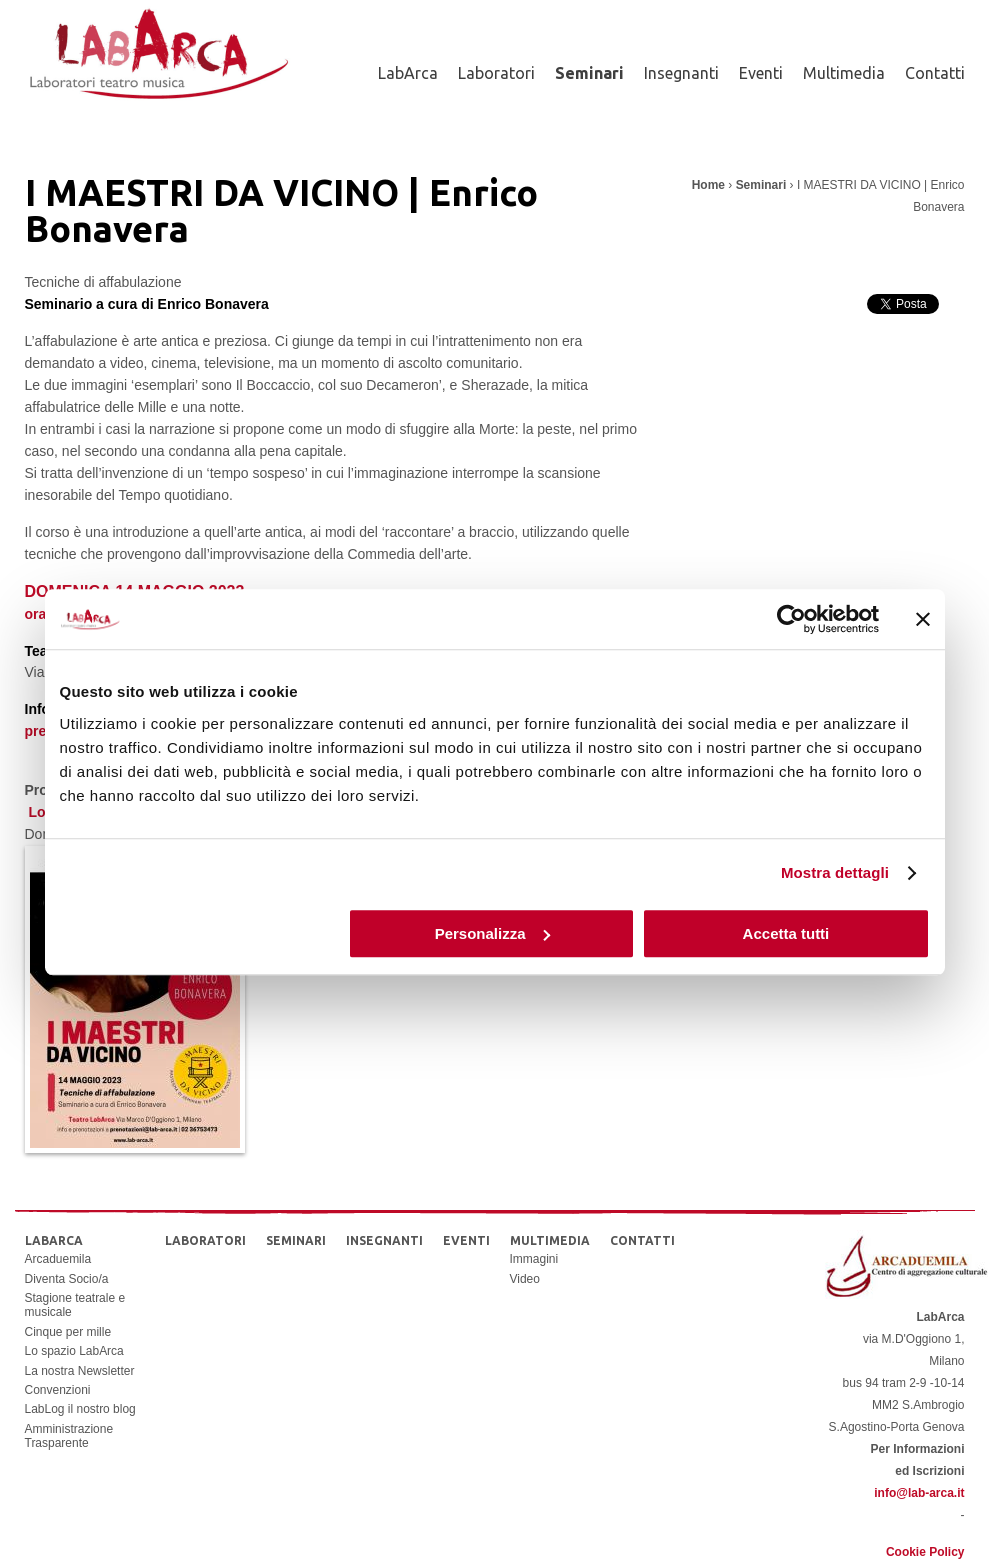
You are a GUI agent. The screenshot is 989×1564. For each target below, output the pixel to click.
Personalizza (492, 933)
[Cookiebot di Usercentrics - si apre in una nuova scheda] (791, 619)
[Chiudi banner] (923, 619)
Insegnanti (681, 73)
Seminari (589, 73)
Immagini (534, 1259)
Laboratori (496, 73)
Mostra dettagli (835, 872)
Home (708, 185)
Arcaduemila (58, 1259)
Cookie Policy (925, 1552)
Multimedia (844, 73)
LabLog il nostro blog (80, 1409)
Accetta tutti (786, 933)
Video (525, 1279)
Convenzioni (58, 1390)
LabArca (408, 73)
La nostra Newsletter (80, 1371)
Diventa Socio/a (67, 1279)
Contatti (935, 73)
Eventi (761, 73)
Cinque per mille (68, 1332)
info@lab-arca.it (919, 1493)
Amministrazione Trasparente (69, 1436)
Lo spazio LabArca (74, 1351)
